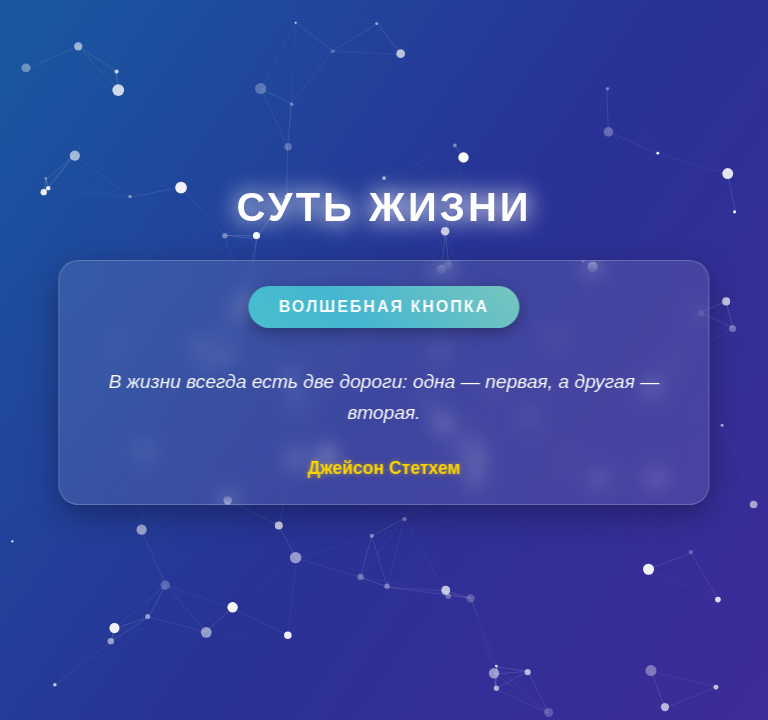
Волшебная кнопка (384, 306)
